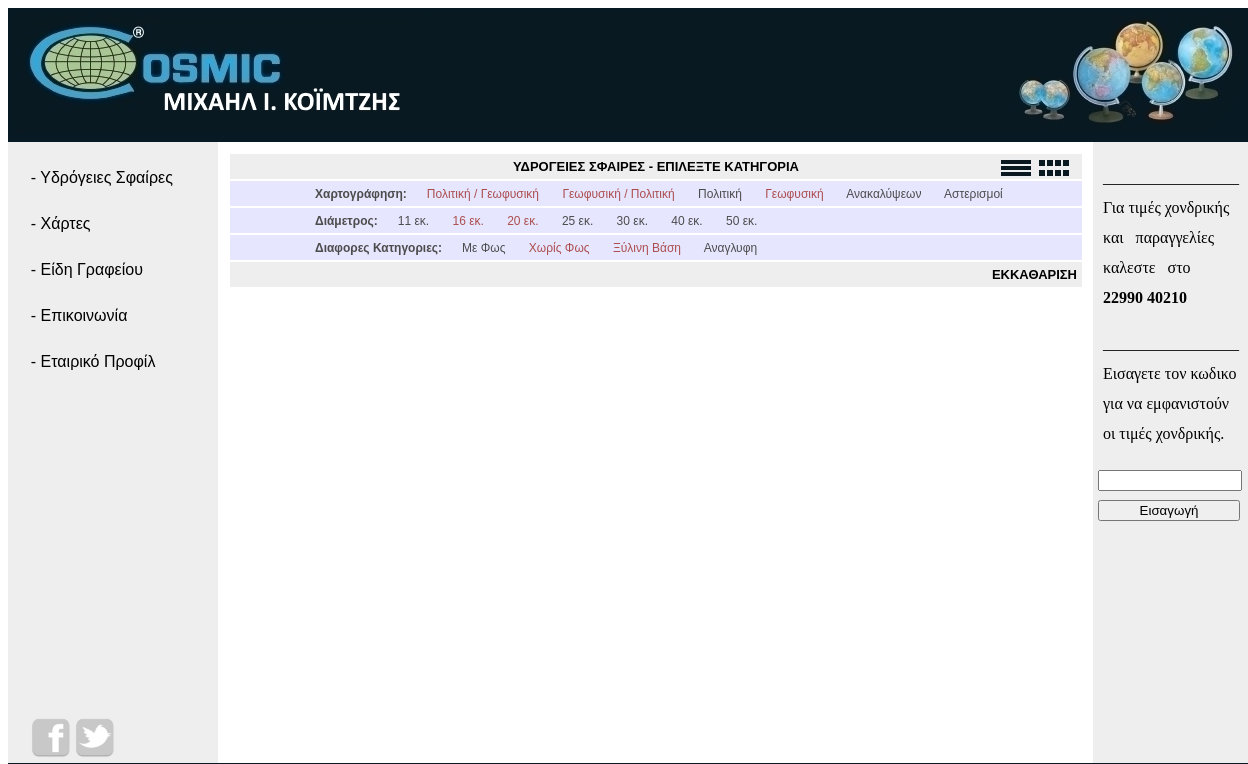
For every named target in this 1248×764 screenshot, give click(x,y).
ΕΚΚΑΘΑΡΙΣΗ (1034, 274)
